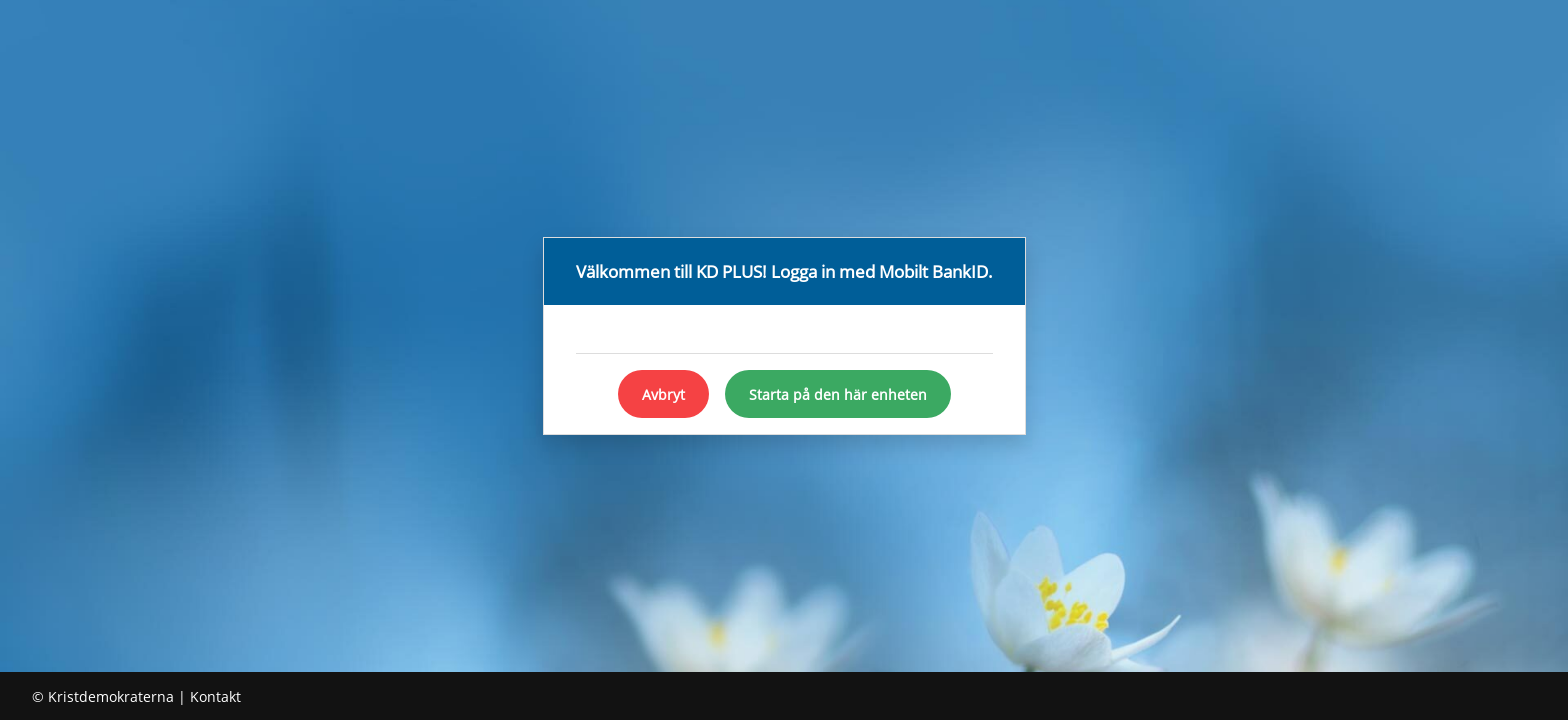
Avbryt (663, 394)
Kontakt (215, 696)
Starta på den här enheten (838, 394)
